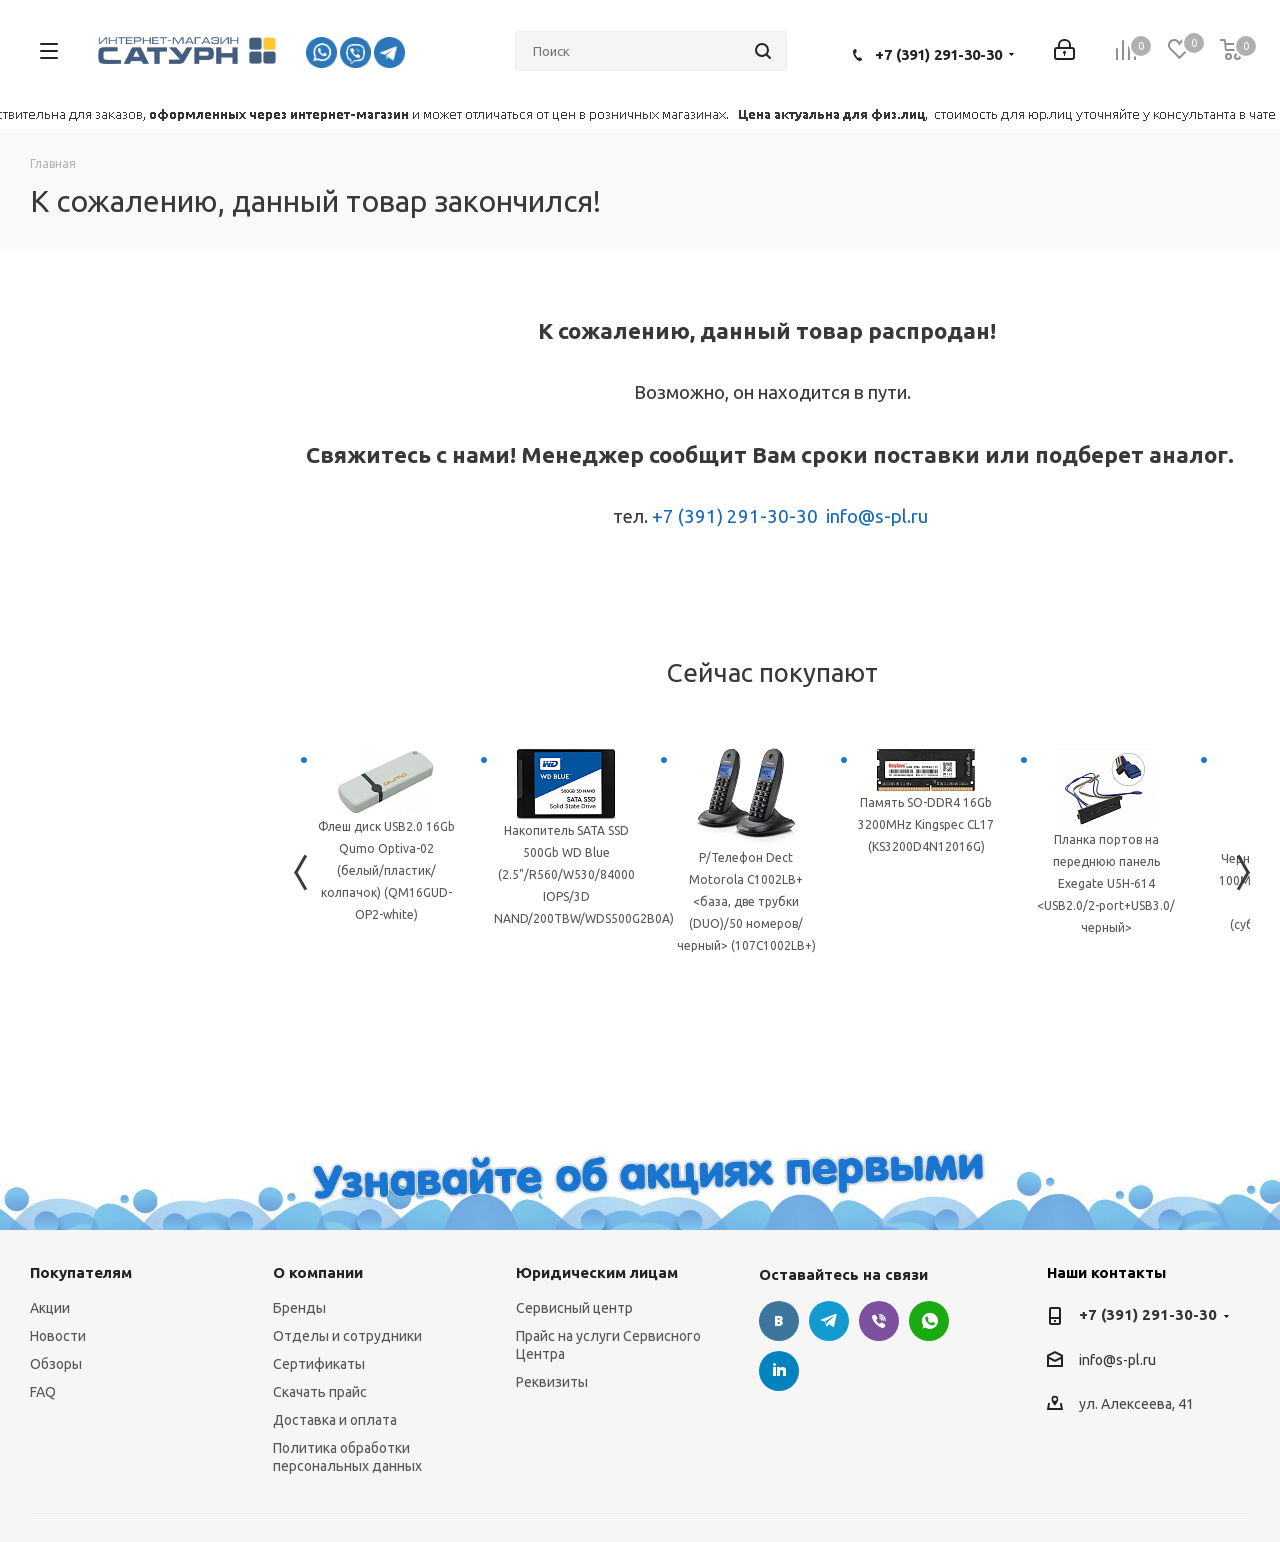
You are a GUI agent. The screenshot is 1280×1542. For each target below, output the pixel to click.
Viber (879, 1321)
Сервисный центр (574, 1308)
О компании (318, 1272)
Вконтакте (779, 1321)
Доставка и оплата (335, 1420)
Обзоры (56, 1364)
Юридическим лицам (597, 1272)
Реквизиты (552, 1382)
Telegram (829, 1321)
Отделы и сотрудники (347, 1336)
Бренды (299, 1308)
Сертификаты (319, 1364)
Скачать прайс (320, 1392)
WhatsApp (929, 1321)
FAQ (43, 1392)
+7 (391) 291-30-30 (938, 54)
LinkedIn (779, 1371)
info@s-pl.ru (877, 516)
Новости (58, 1336)
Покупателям (81, 1272)
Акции (50, 1308)
